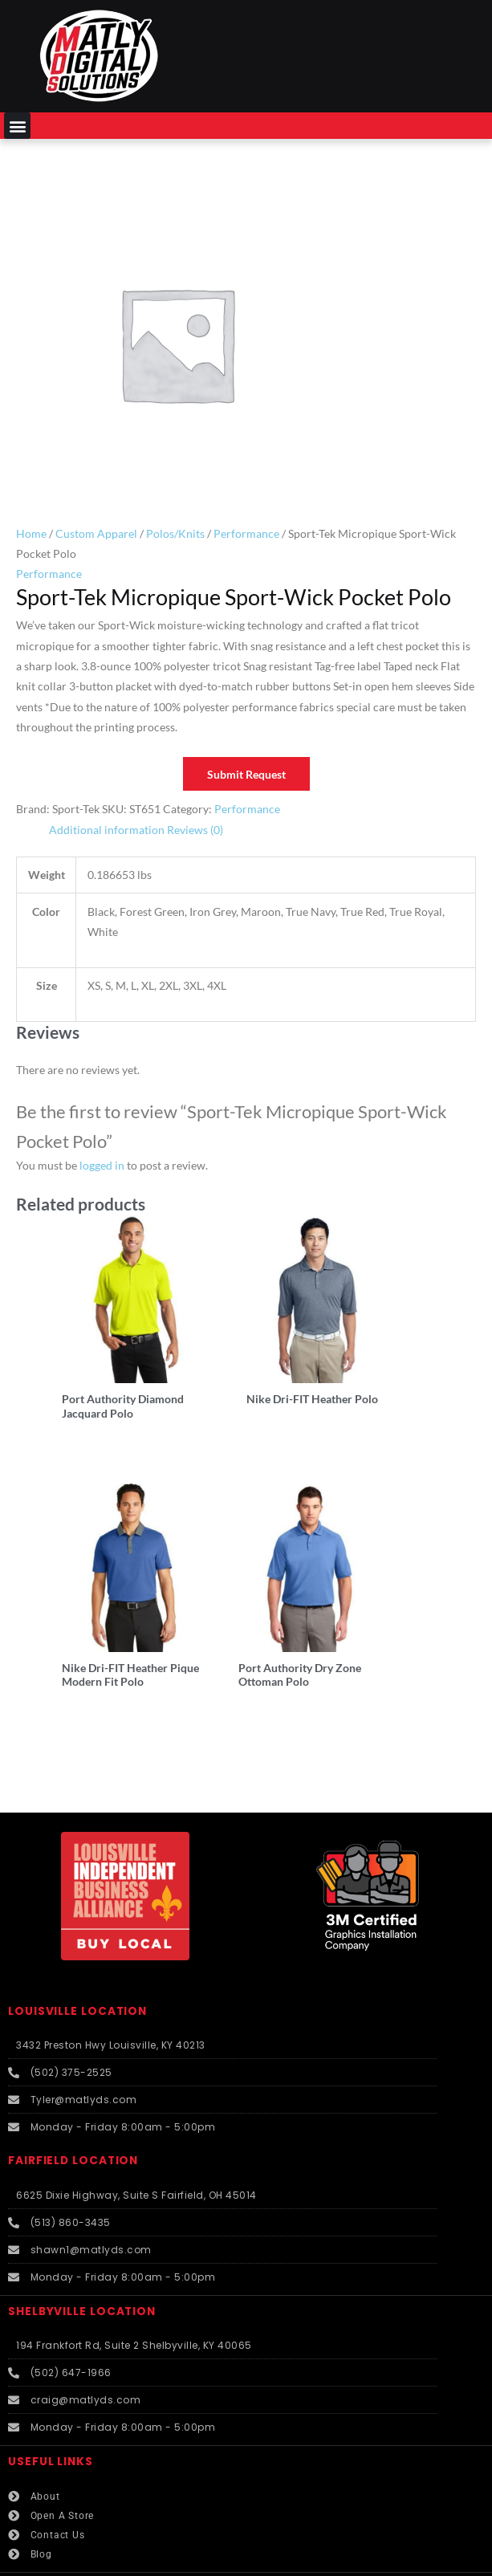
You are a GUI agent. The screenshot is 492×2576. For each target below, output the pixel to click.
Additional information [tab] (107, 829)
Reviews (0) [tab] (195, 829)
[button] (17, 125)
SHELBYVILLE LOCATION (82, 2251)
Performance (246, 533)
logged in (101, 1165)
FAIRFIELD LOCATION (73, 2100)
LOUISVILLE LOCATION (77, 1951)
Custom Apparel (96, 533)
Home (31, 533)
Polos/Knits (175, 533)
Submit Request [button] (246, 774)
